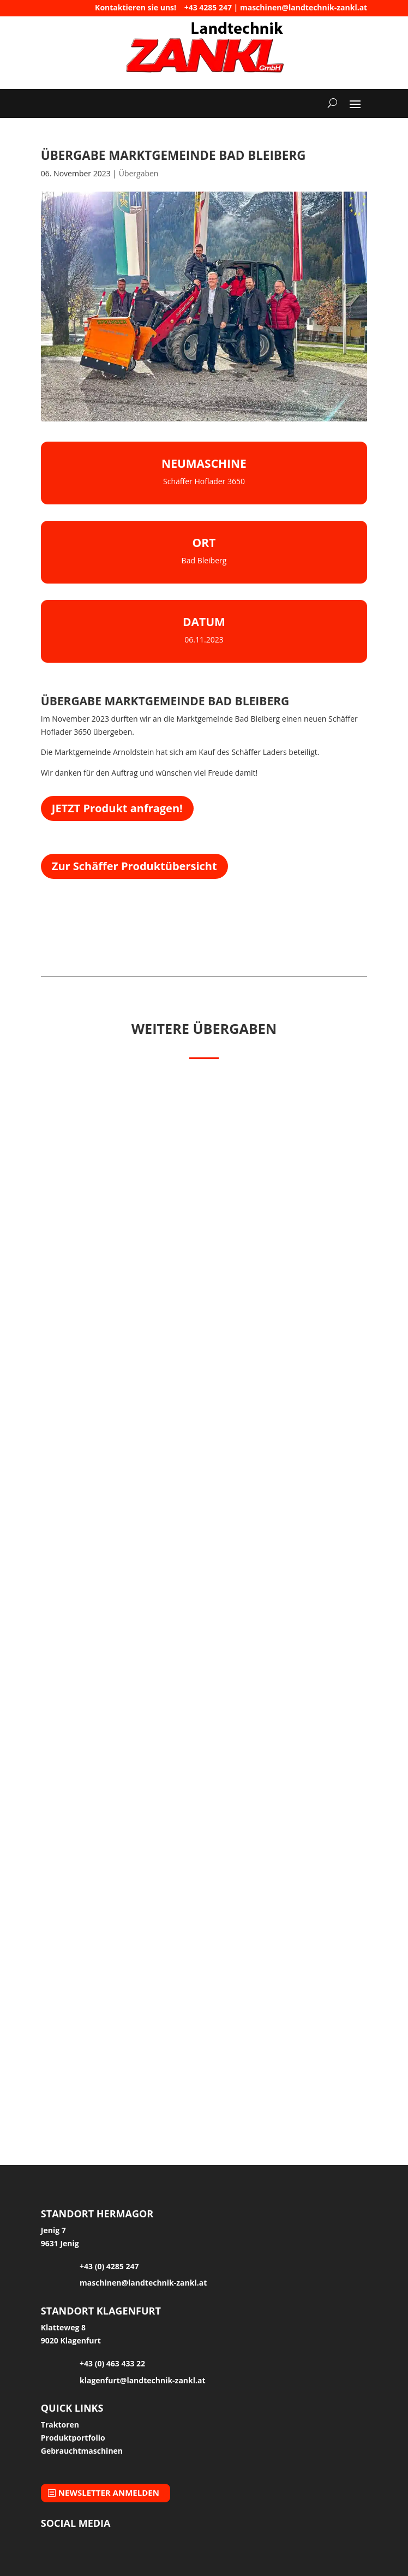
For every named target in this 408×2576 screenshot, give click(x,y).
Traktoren (60, 2424)
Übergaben (139, 173)
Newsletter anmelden (108, 2492)
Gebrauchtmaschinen (82, 2451)
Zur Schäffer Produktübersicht (134, 866)
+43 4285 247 (208, 7)
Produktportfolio (73, 2437)
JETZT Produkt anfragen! (117, 808)
